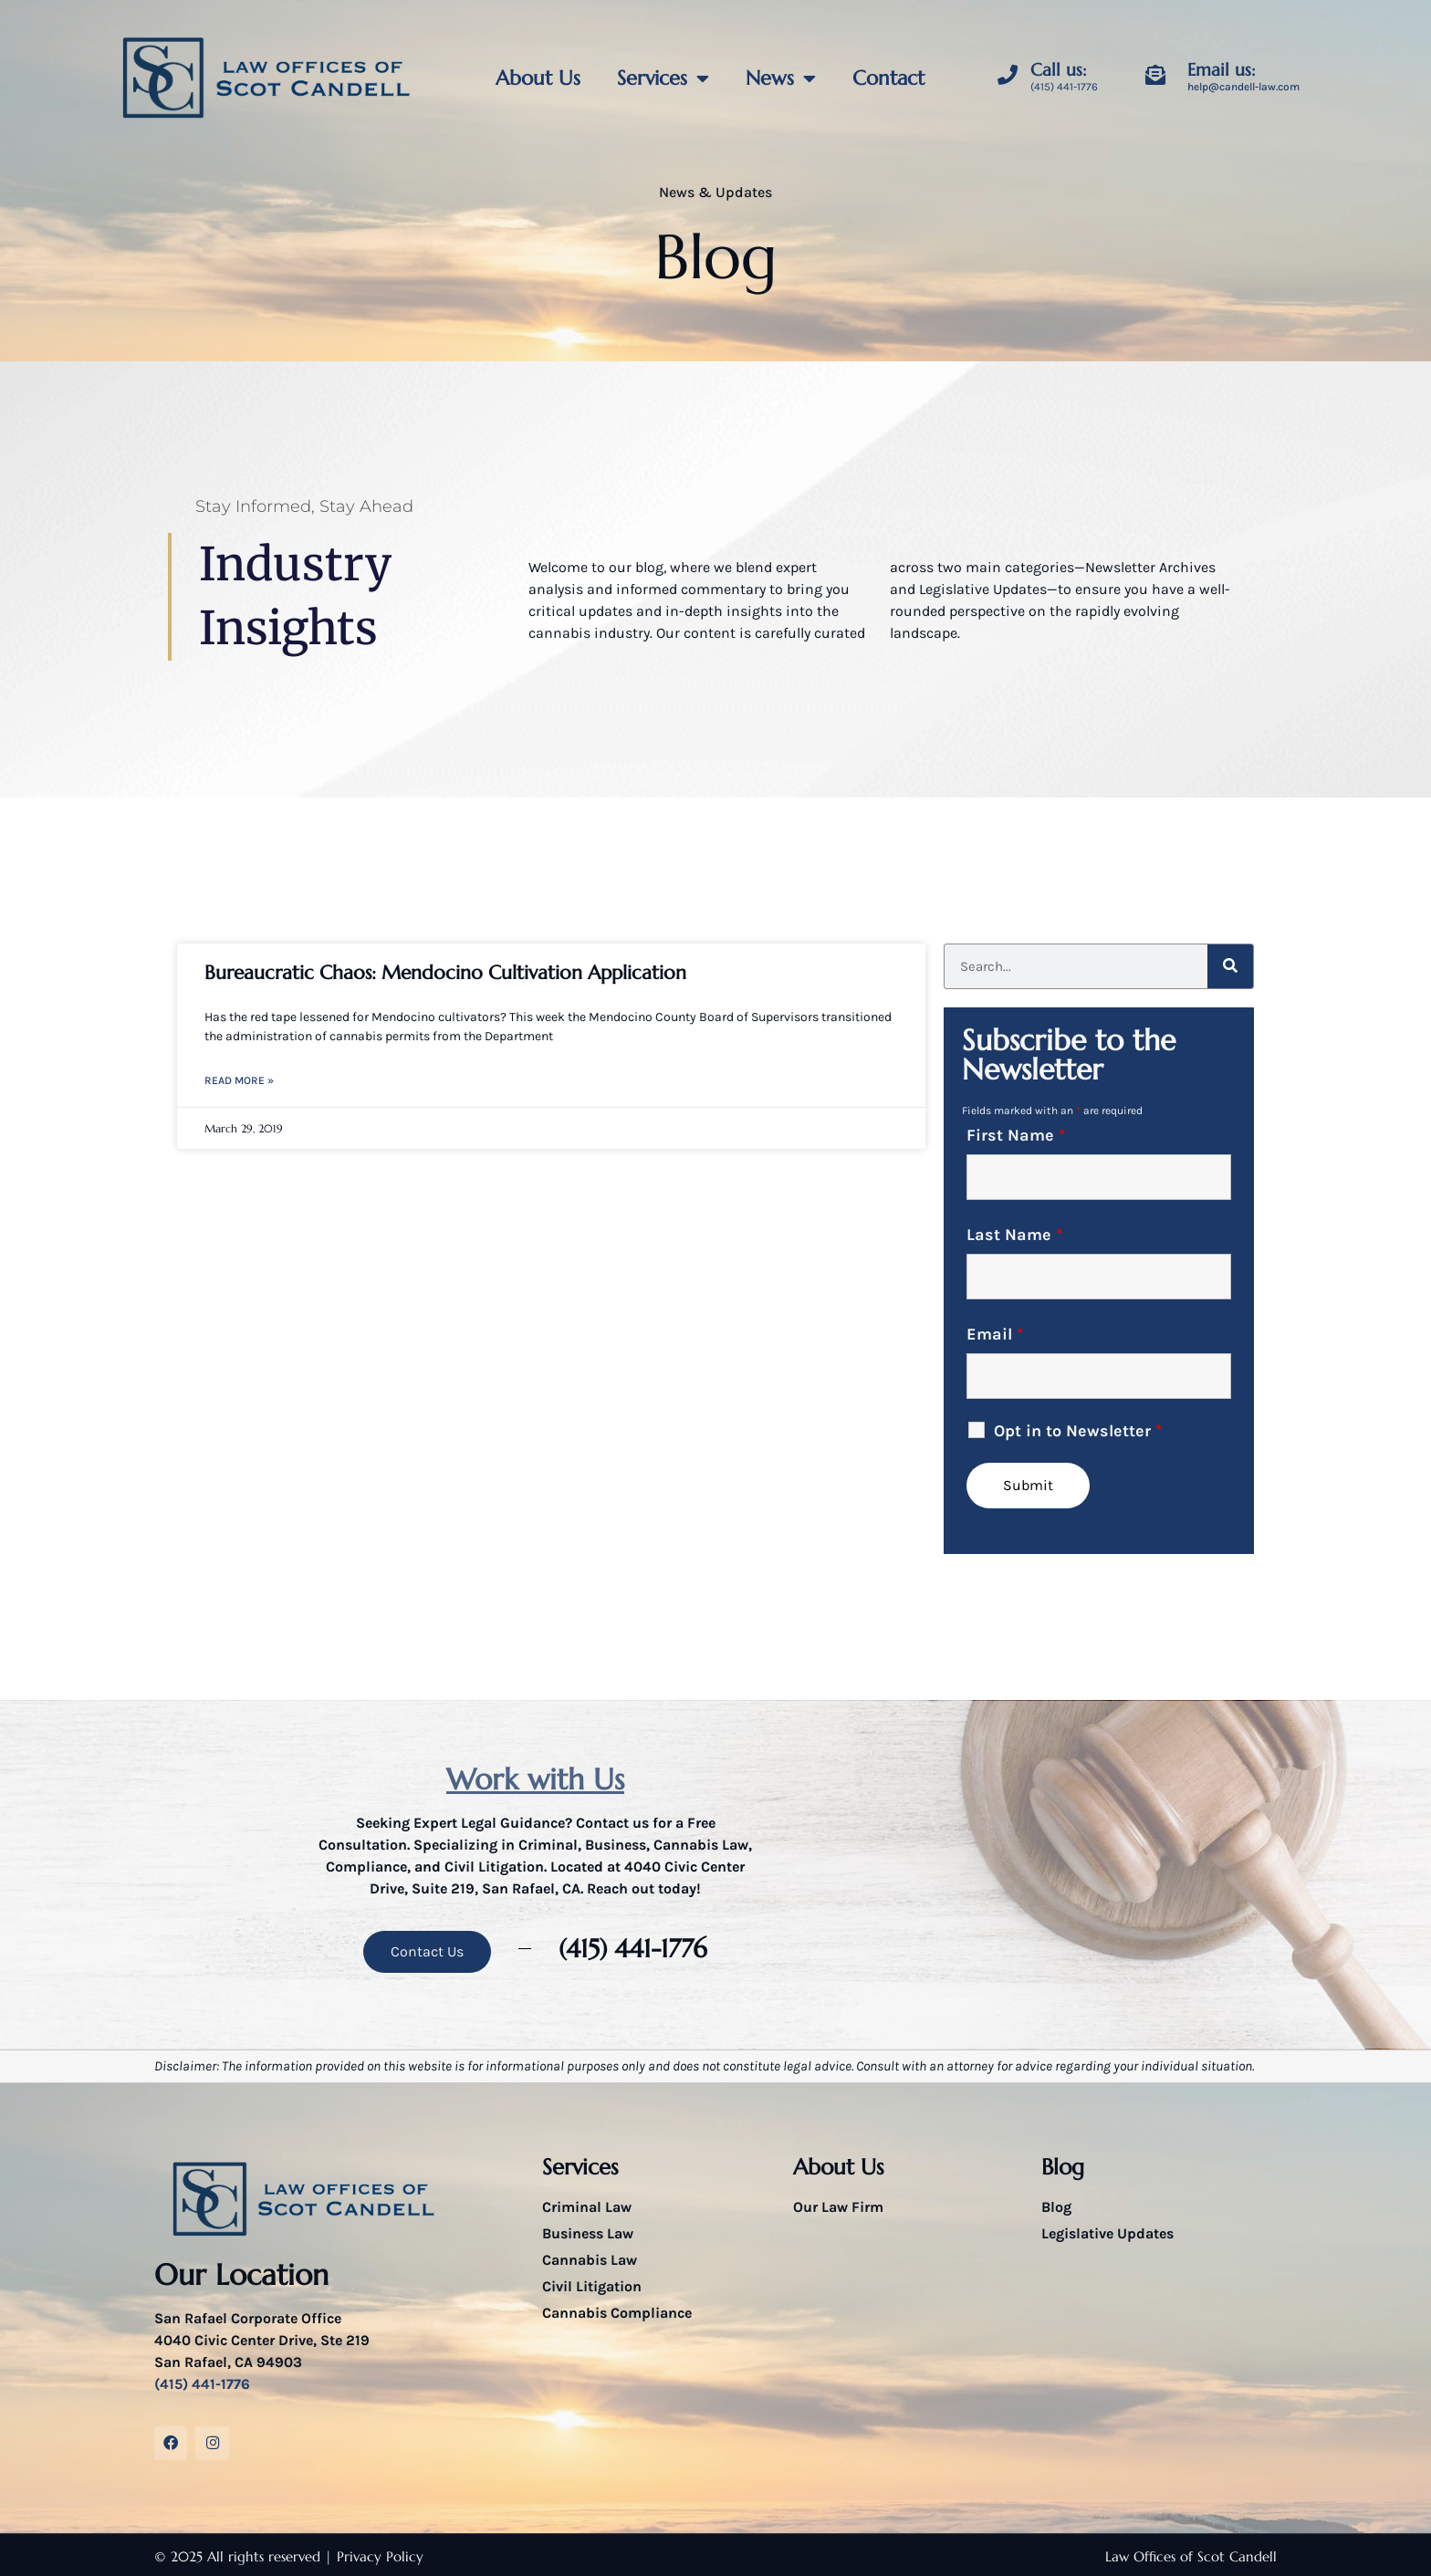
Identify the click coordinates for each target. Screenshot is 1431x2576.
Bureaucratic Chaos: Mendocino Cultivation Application (445, 973)
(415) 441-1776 (1064, 86)
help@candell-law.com (1243, 86)
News (781, 78)
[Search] (1230, 966)
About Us (538, 78)
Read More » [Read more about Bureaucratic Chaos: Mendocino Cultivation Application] (239, 1080)
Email (994, 1334)
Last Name (1014, 1234)
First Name (1015, 1135)
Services (663, 78)
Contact (888, 78)
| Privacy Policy (374, 2553)
